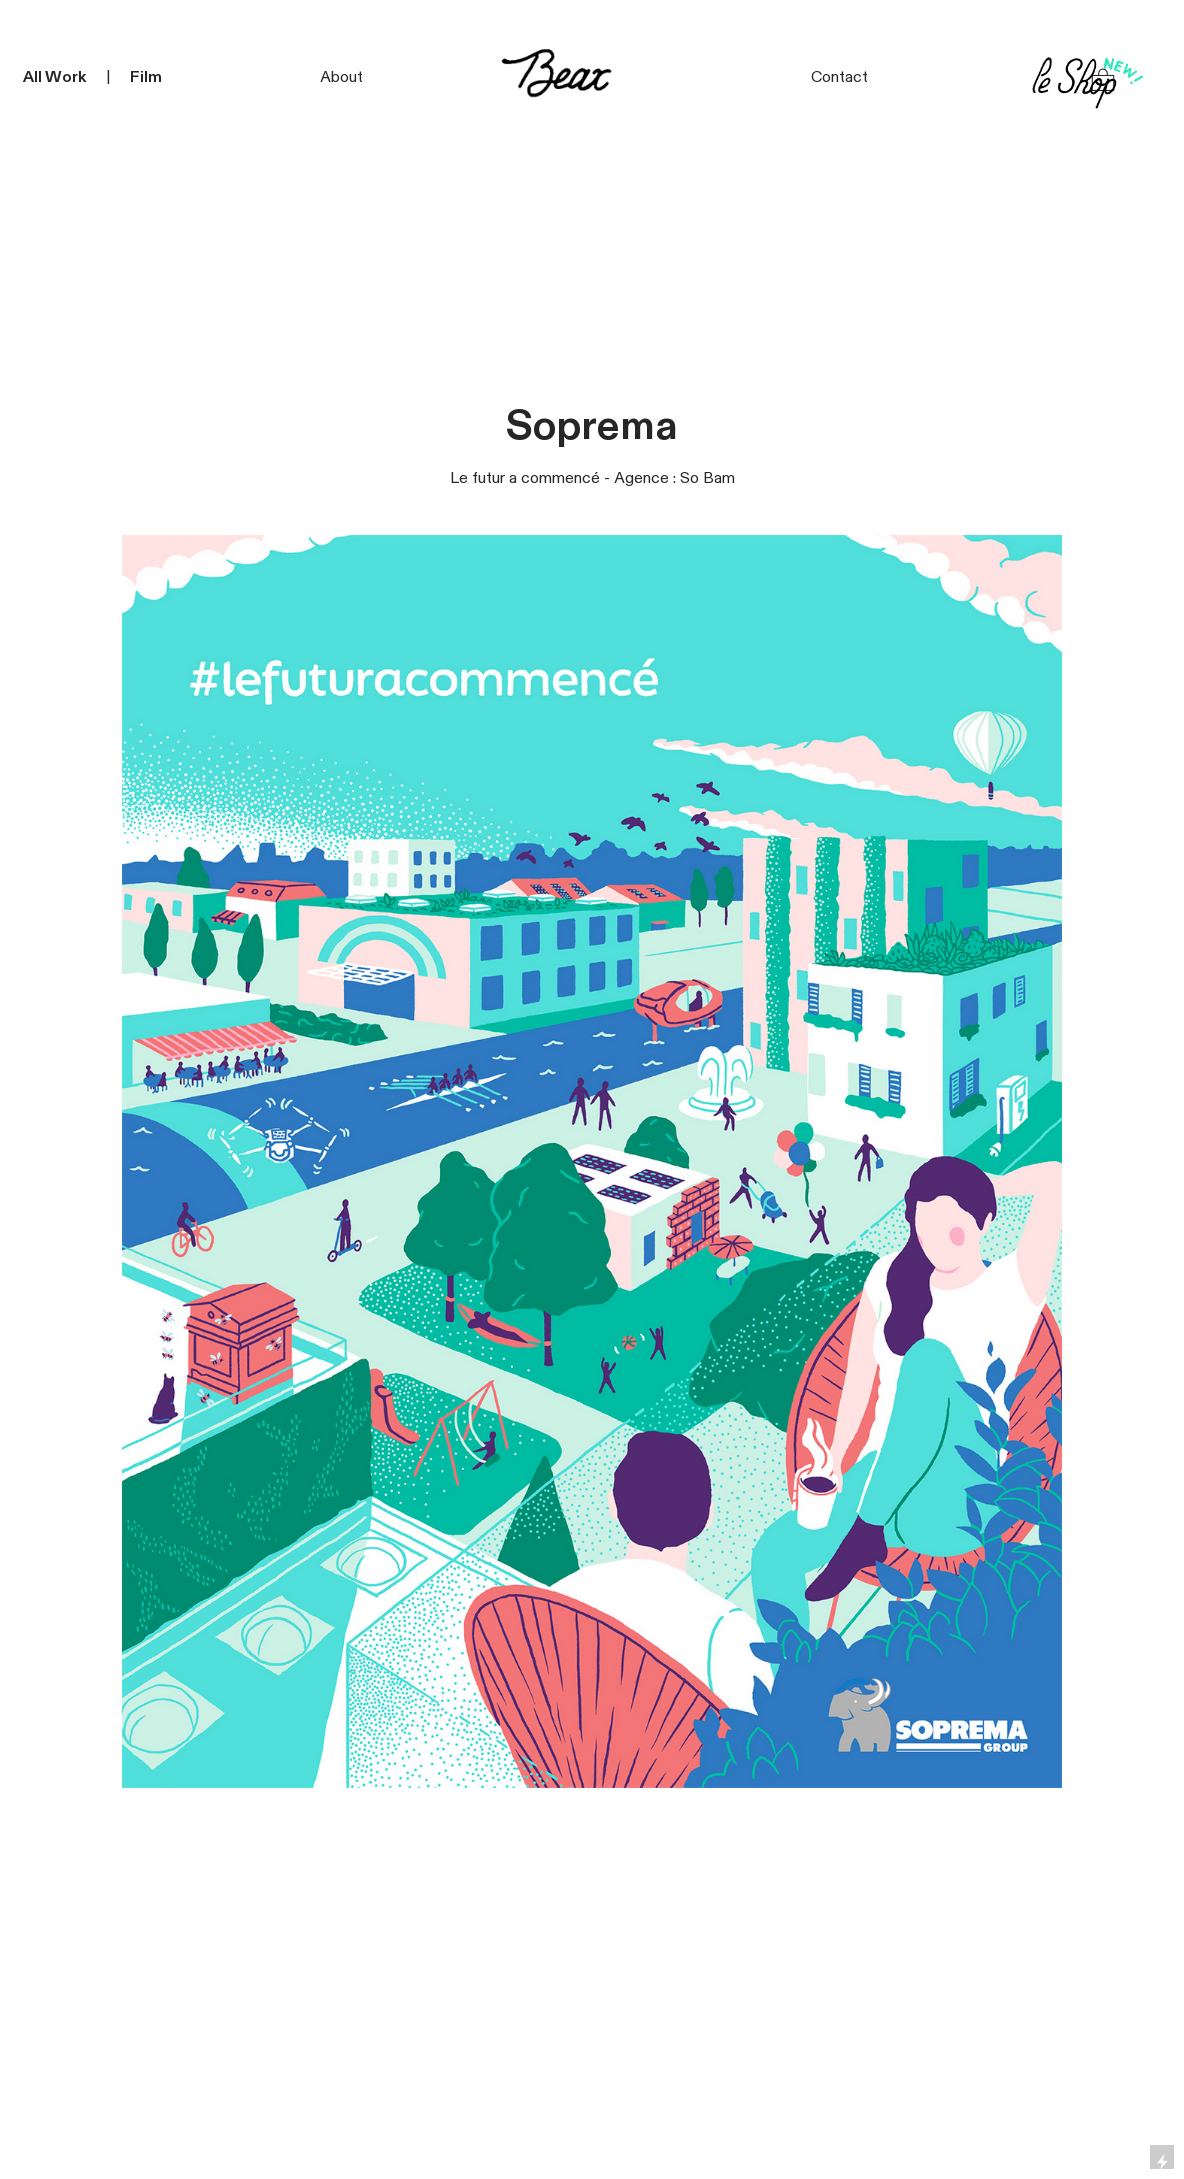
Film (146, 77)
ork (74, 77)
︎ (1103, 80)
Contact (839, 77)
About (341, 77)
